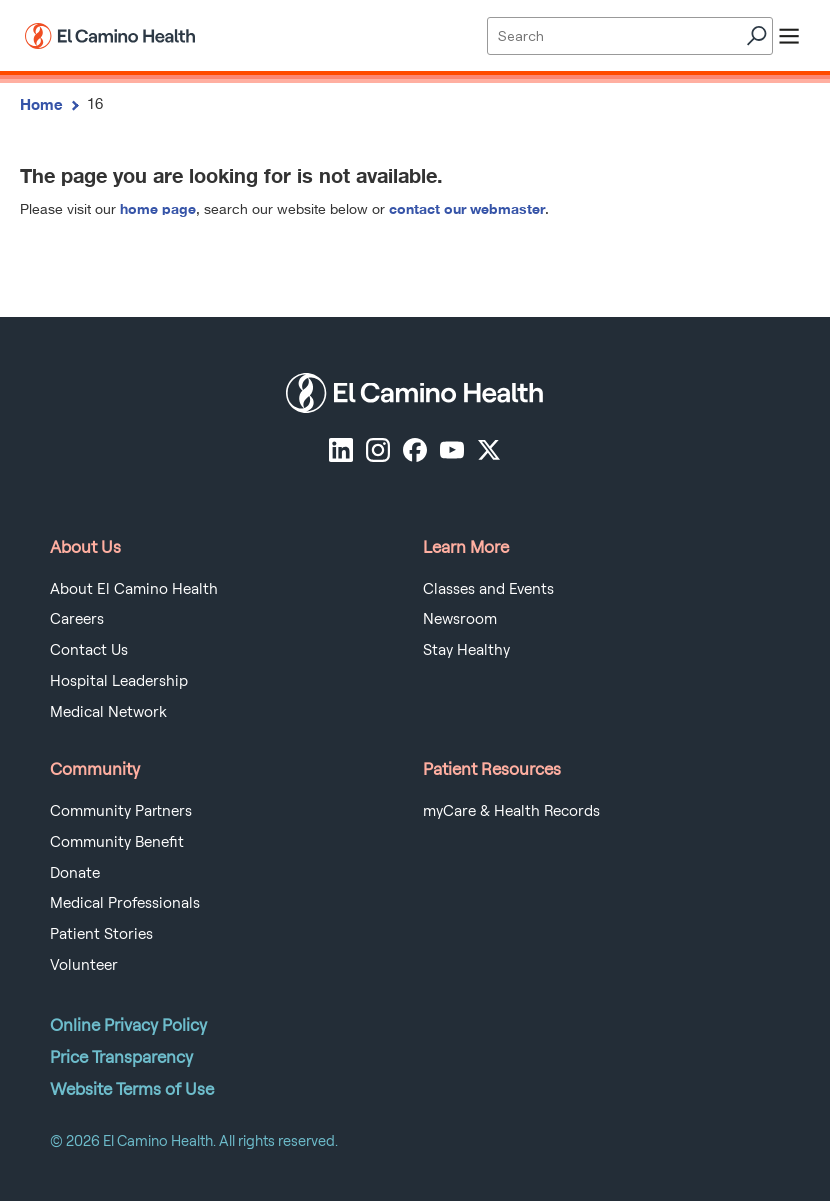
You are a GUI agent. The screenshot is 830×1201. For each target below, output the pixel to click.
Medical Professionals (125, 903)
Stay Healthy (466, 650)
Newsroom (460, 619)
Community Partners (121, 811)
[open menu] (789, 36)
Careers (77, 619)
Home (41, 104)
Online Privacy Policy (128, 1025)
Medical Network (108, 712)
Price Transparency (121, 1057)
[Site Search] (629, 36)
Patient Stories (101, 934)
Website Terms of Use (132, 1089)
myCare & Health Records (511, 811)
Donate (75, 873)
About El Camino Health (134, 589)
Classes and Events (488, 589)
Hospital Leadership (119, 681)
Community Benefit (117, 842)
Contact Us (89, 650)
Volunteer (84, 965)
